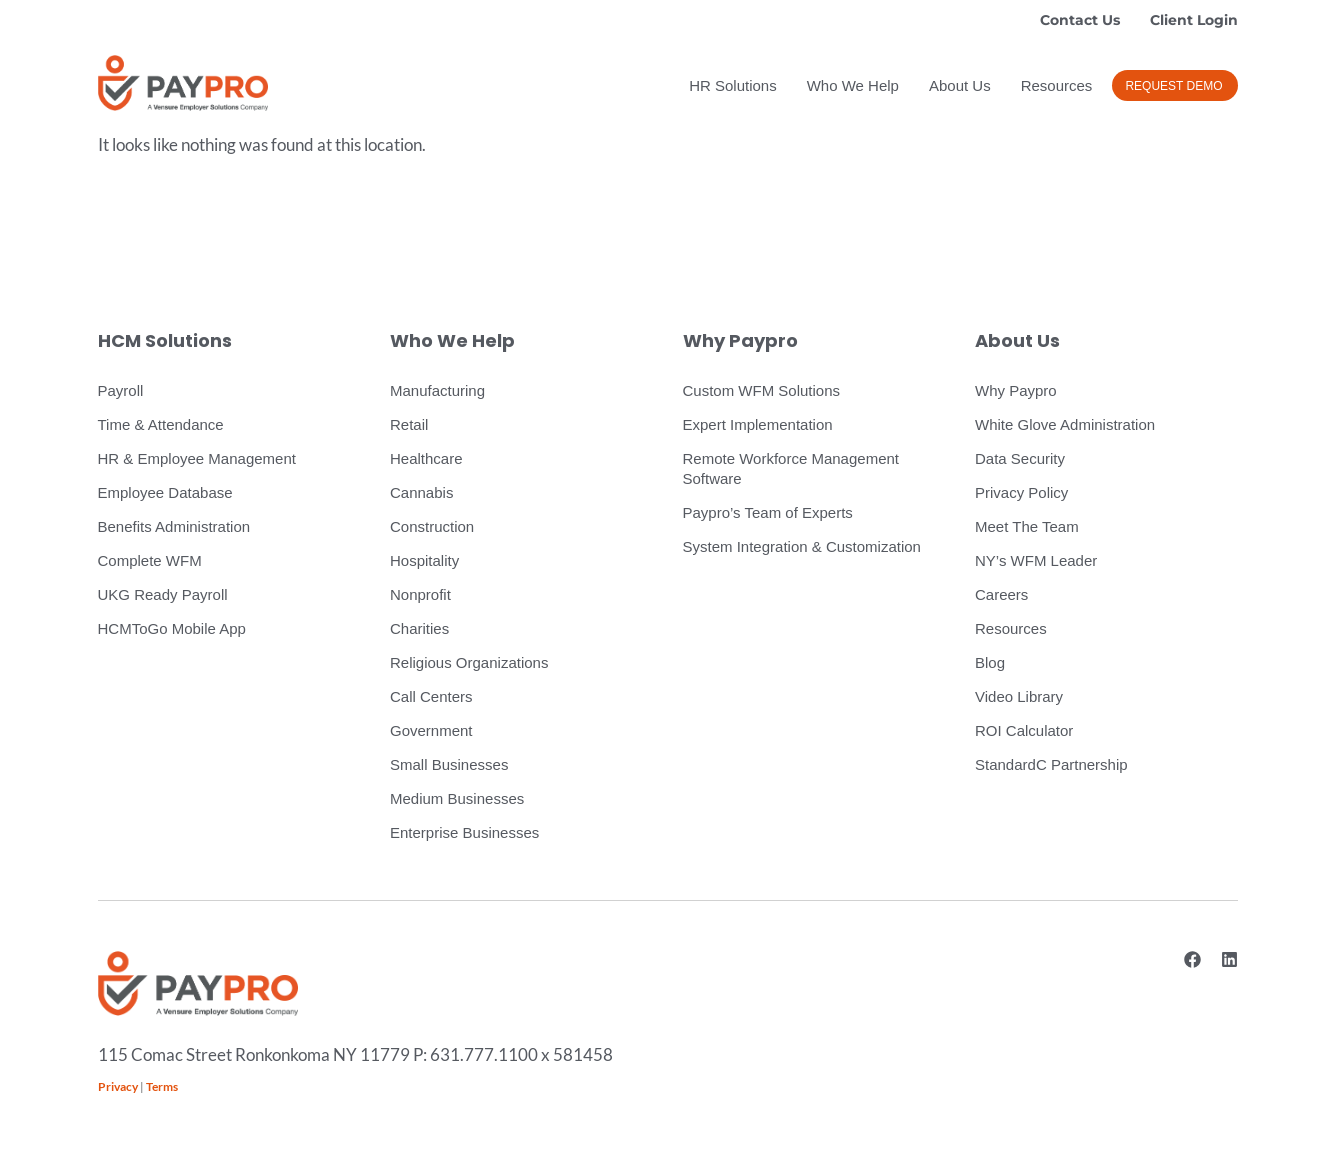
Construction (432, 526)
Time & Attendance (161, 424)
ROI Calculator (1024, 730)
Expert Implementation (758, 424)
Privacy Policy (1021, 492)
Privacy (118, 1086)
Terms (162, 1086)
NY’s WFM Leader (1036, 560)
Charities (419, 628)
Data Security (1020, 458)
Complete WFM (150, 560)
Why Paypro (1016, 390)
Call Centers (431, 696)
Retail (409, 424)
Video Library (1019, 696)
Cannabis (421, 492)
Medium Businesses (457, 798)
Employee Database (165, 492)
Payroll (121, 390)
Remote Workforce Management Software (791, 468)
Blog (990, 662)
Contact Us (1080, 20)
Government (431, 730)
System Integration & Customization (802, 546)
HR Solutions (733, 85)
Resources (1057, 85)
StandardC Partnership (1051, 764)
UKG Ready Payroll (163, 594)
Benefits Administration (174, 526)
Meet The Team (1027, 526)
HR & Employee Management (197, 458)
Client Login (1194, 20)
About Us (960, 85)
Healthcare (426, 458)
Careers (1001, 594)
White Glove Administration (1065, 424)
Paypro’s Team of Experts (768, 512)
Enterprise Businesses (464, 832)
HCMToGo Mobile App (172, 628)
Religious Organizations (469, 662)
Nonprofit (420, 594)
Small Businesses (449, 764)
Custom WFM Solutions (762, 390)
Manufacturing (437, 390)
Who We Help (853, 85)
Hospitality (424, 560)
